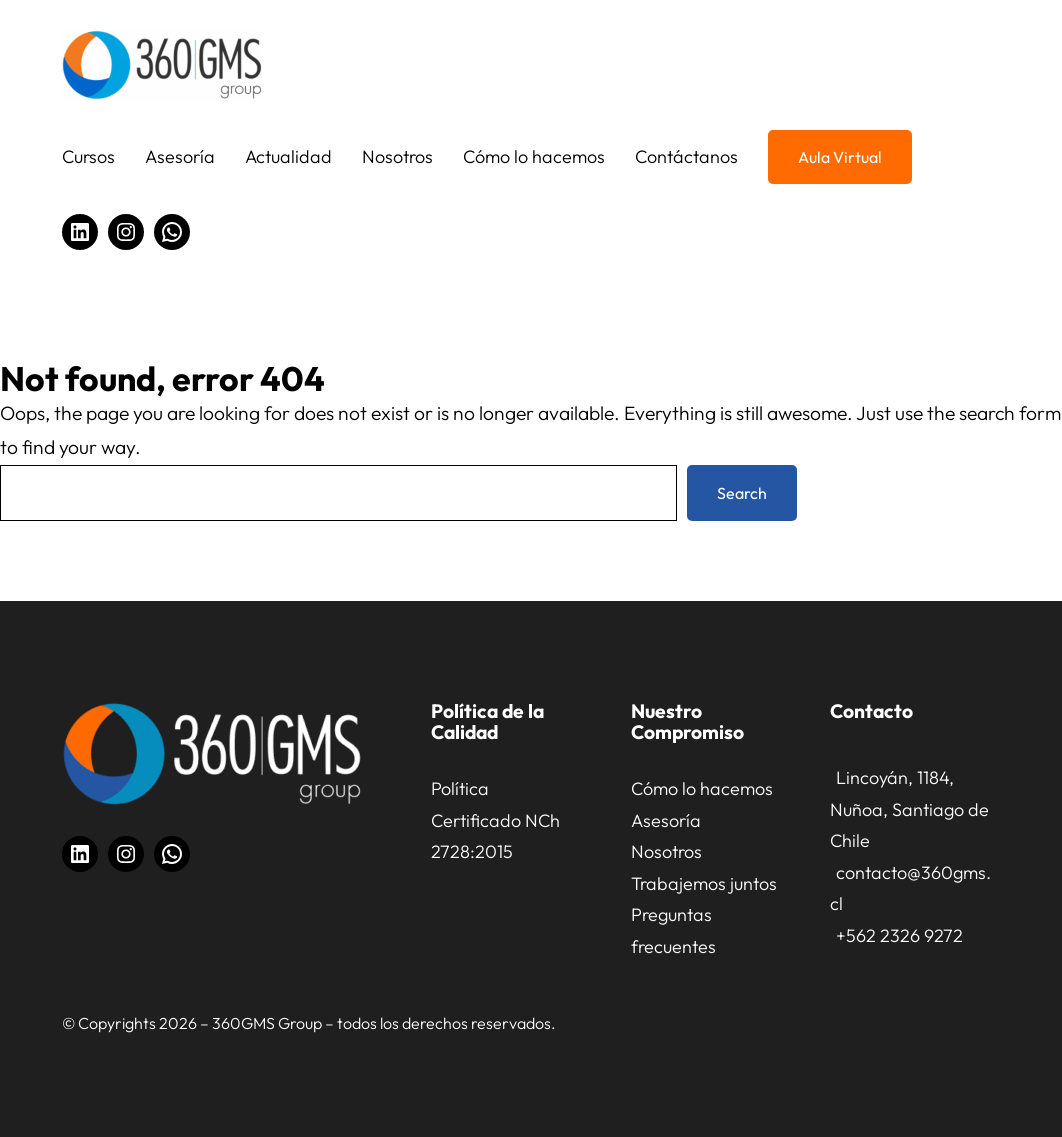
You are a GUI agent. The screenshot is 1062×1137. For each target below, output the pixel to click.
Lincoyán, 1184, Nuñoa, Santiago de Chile (909, 809)
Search (742, 493)
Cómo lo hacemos (702, 788)
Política (460, 788)
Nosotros (666, 851)
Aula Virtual (840, 157)
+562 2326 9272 (899, 935)
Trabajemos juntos (704, 883)
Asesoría (666, 820)
